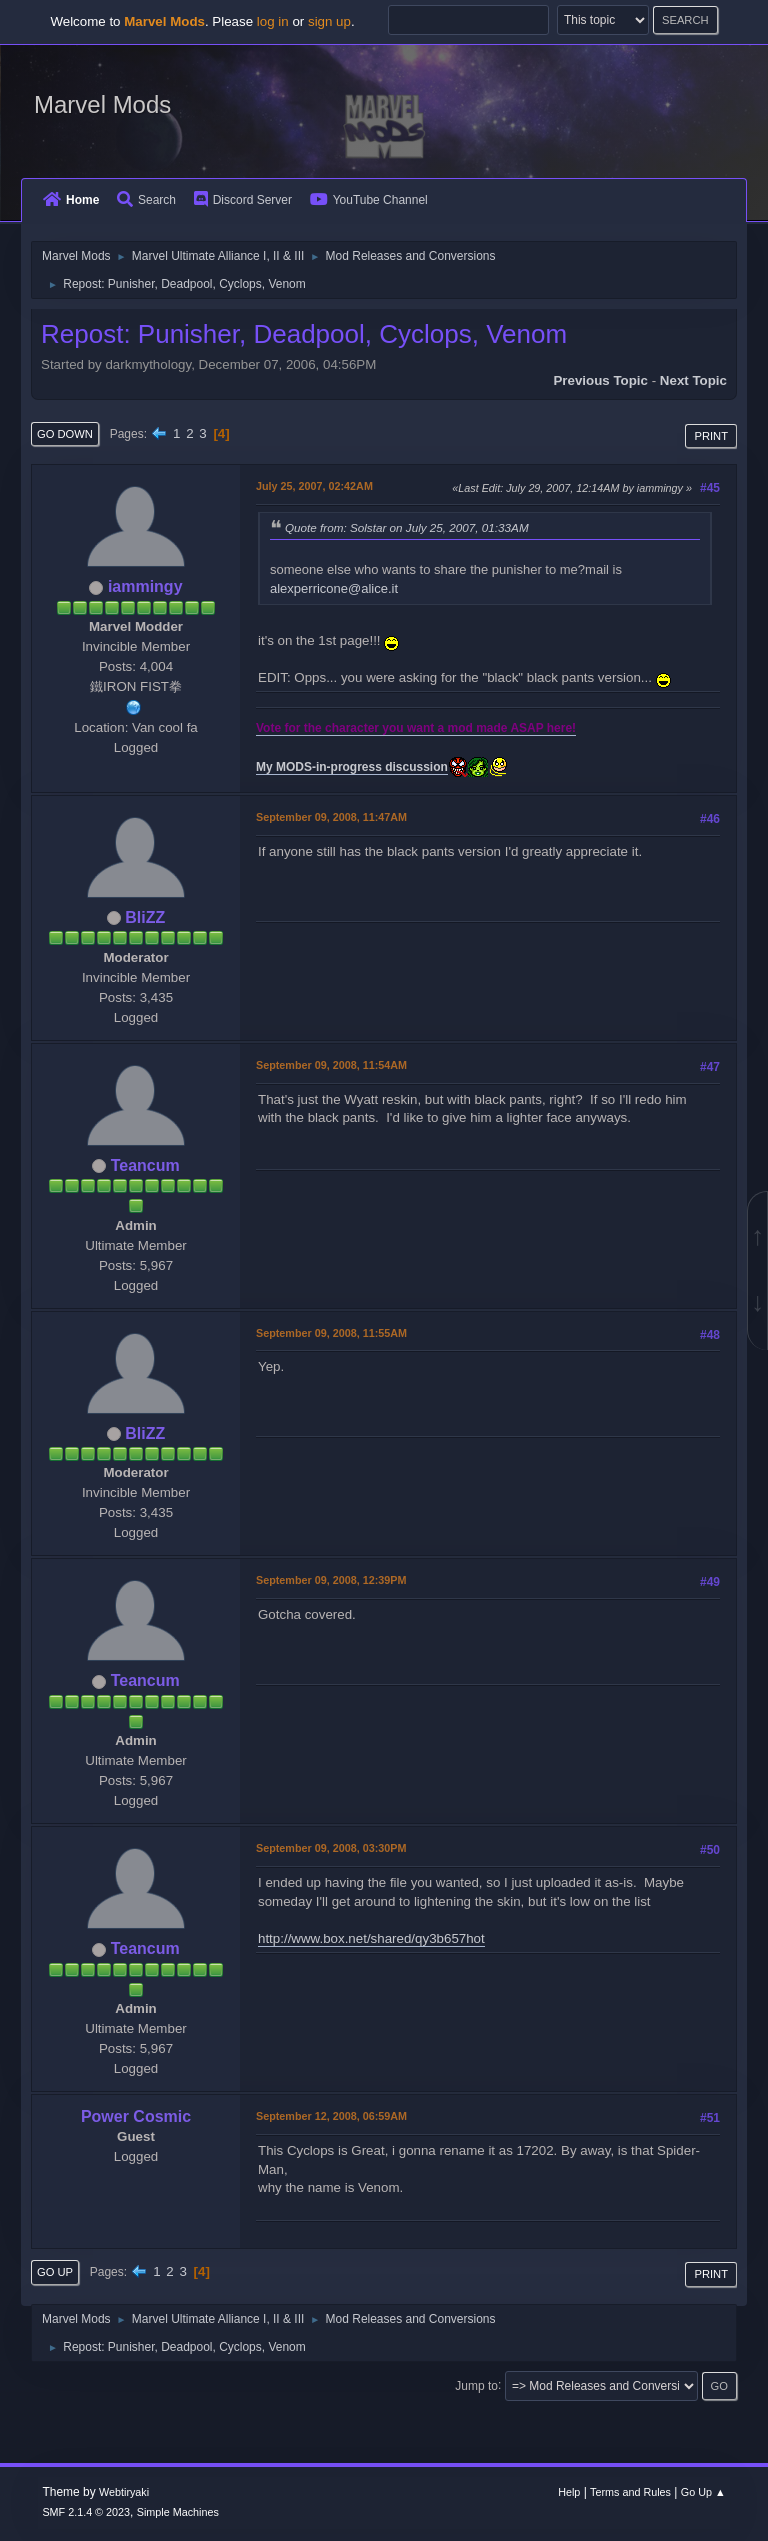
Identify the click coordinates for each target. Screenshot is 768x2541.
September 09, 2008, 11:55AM (331, 1333)
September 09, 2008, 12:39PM (331, 1580)
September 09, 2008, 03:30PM (331, 1848)
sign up (329, 21)
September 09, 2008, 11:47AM (331, 817)
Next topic (693, 380)
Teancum (145, 1165)
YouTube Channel (369, 200)
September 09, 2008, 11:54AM (331, 1065)
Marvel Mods (102, 104)
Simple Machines (178, 2512)
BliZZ (145, 917)
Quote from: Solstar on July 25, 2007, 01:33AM (407, 527)
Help (569, 2492)
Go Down (65, 434)
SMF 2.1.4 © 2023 (86, 2512)
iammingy (145, 586)
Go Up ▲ (703, 2492)
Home (71, 200)
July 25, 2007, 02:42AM (314, 486)
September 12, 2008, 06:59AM (331, 2116)
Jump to (476, 2385)
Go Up (55, 2272)
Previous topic (600, 380)
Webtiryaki (124, 2492)
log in (273, 21)
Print (711, 436)
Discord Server (243, 200)
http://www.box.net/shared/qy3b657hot (371, 1938)
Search (146, 200)
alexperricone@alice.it (334, 588)
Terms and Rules (630, 2492)
